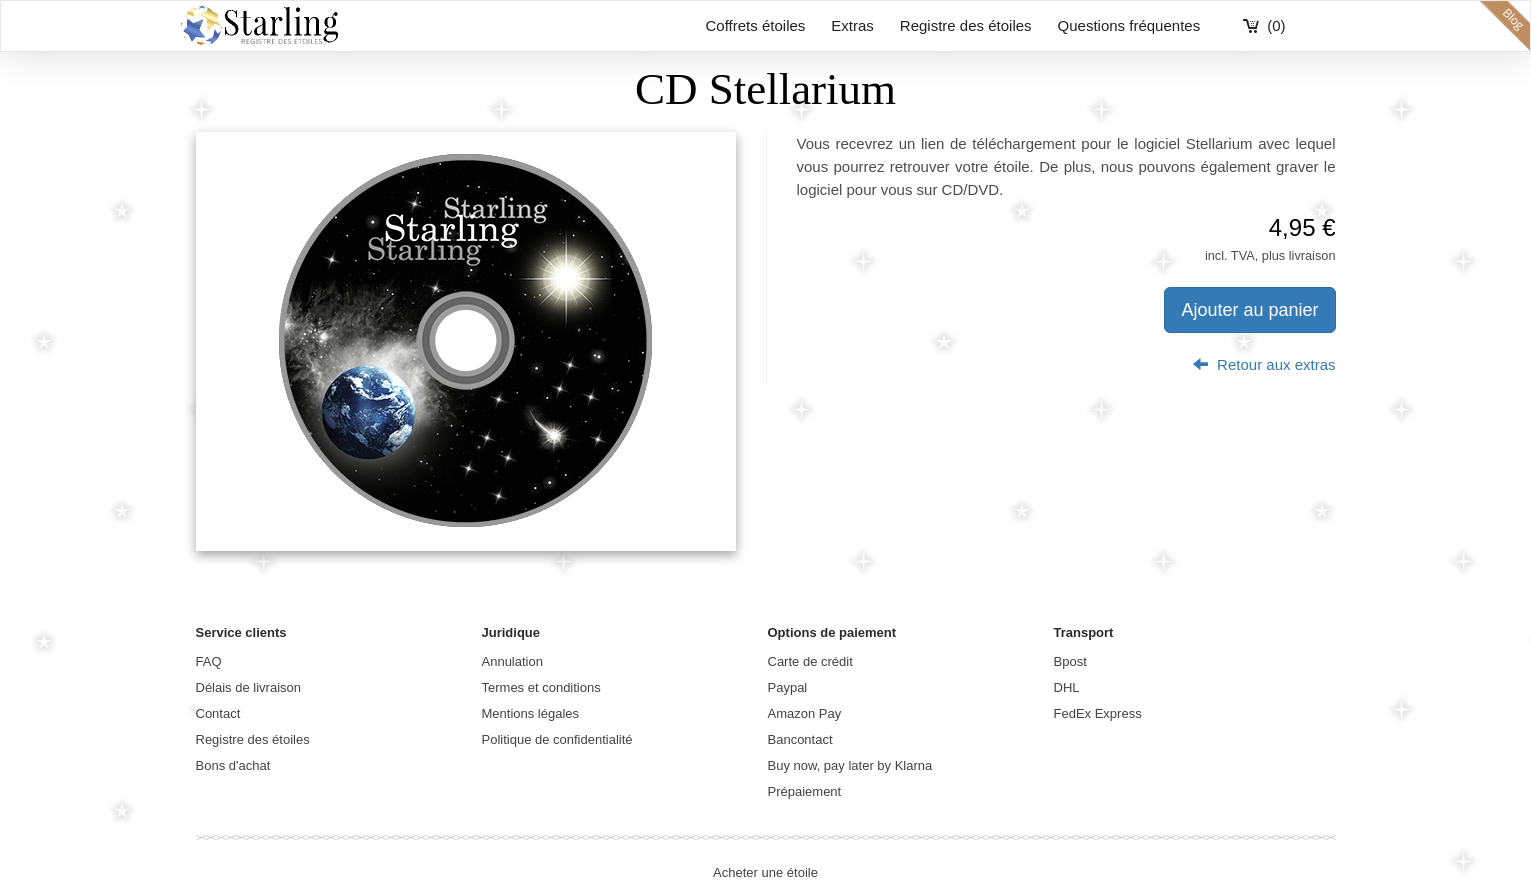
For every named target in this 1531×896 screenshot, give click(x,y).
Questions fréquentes (1129, 25)
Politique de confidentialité (557, 739)
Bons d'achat (233, 765)
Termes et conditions (541, 687)
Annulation (512, 661)
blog (1505, 26)
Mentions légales (531, 713)
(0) (1276, 25)
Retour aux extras (1264, 364)
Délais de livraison (249, 687)
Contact (218, 713)
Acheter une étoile (765, 872)
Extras (852, 25)
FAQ (209, 661)
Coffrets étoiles (756, 25)
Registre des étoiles (966, 25)
